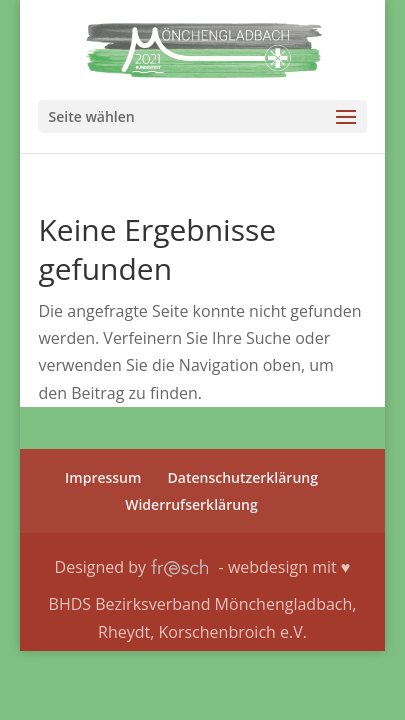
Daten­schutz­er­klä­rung (243, 477)
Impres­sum (103, 477)
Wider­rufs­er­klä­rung (191, 504)
